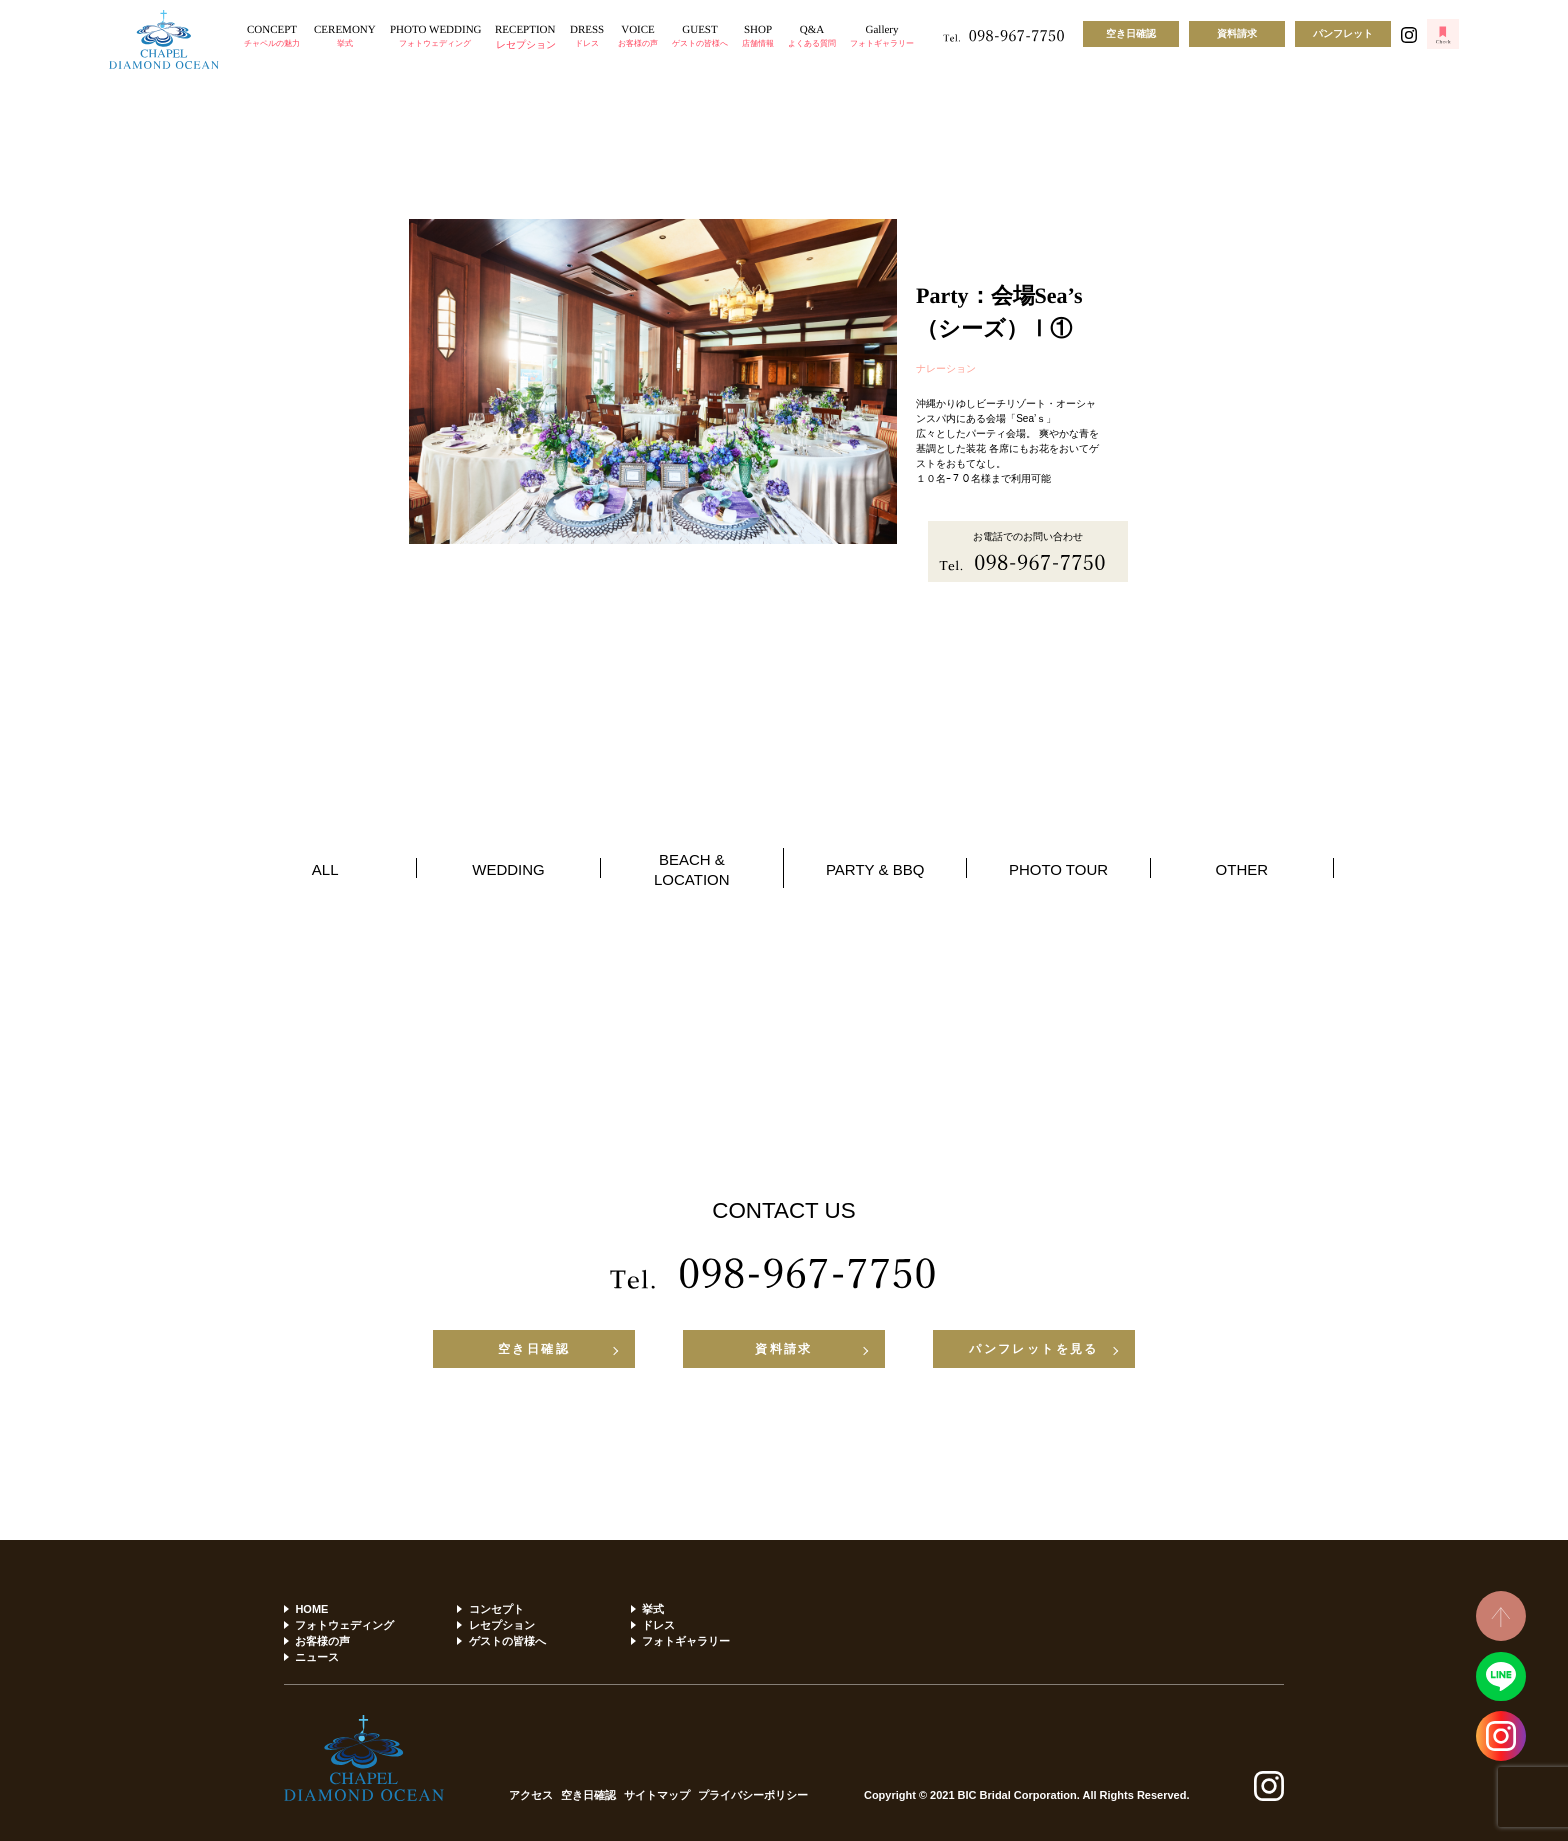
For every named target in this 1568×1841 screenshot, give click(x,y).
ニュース (317, 1657)
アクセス (531, 1795)
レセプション (502, 1625)
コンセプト (496, 1609)
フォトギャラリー (686, 1641)
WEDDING (508, 869)
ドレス (658, 1625)
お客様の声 (322, 1641)
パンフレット (1343, 33)
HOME (311, 1609)
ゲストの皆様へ (507, 1641)
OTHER (1242, 869)
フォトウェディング (344, 1625)
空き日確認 (1131, 33)
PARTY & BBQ (875, 869)
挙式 (653, 1609)
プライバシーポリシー (753, 1795)
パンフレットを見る (1034, 1349)
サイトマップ (657, 1795)
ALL (325, 869)
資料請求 (1237, 33)
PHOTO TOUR (1058, 869)
